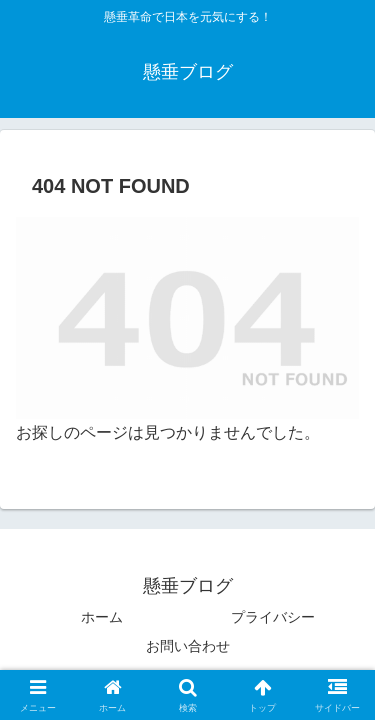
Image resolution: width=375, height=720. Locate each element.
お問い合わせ (188, 646)
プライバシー (273, 617)
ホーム (102, 617)
